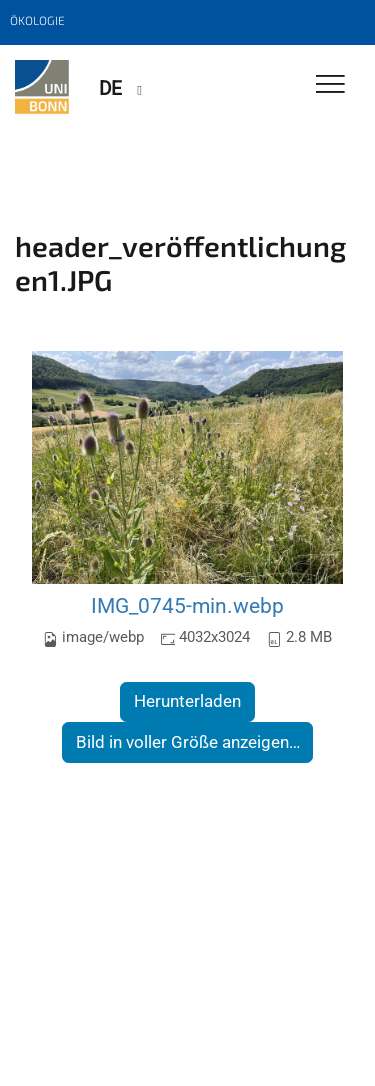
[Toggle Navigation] (330, 85)
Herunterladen (187, 701)
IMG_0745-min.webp (187, 605)
